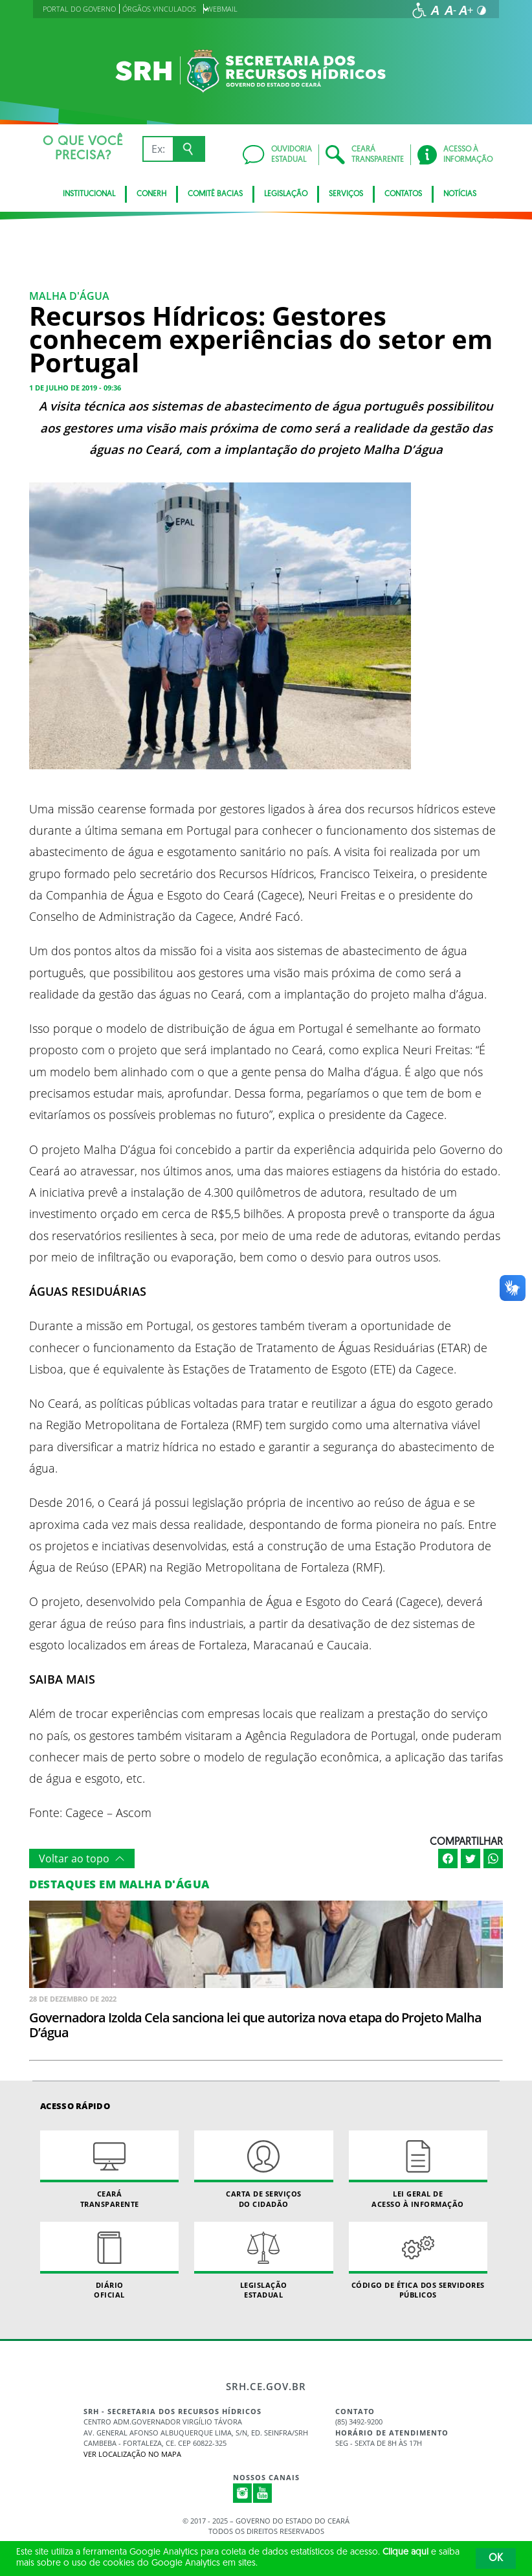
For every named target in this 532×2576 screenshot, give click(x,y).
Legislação (285, 194)
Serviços (346, 194)
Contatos (403, 194)
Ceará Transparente (109, 2169)
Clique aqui (405, 2552)
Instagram (242, 2493)
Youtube (262, 2493)
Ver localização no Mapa (132, 2454)
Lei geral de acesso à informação (418, 2169)
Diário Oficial (109, 2260)
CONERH (151, 194)
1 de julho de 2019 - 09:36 (75, 387)
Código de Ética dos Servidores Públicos (418, 2260)
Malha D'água (69, 296)
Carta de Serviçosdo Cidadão (263, 2169)
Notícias (459, 194)
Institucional (89, 194)
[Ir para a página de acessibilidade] (419, 10)
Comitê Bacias (215, 194)
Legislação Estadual (263, 2260)
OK (496, 2558)
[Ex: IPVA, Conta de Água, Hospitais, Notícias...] (157, 149)
